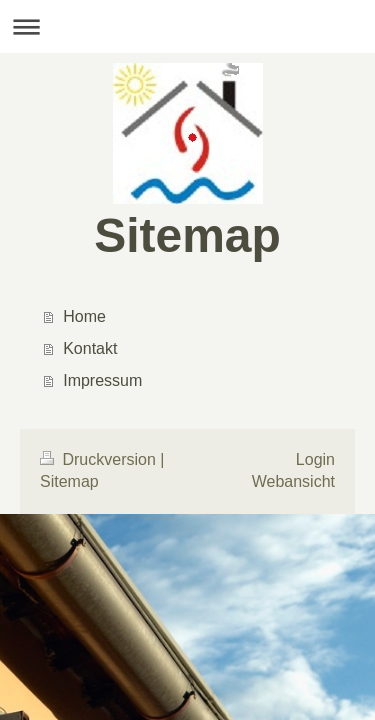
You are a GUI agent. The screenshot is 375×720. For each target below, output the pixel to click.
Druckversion (100, 459)
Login (315, 459)
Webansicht (293, 481)
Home (84, 316)
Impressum (102, 380)
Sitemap (69, 481)
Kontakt (90, 348)
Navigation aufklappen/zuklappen (187, 26)
